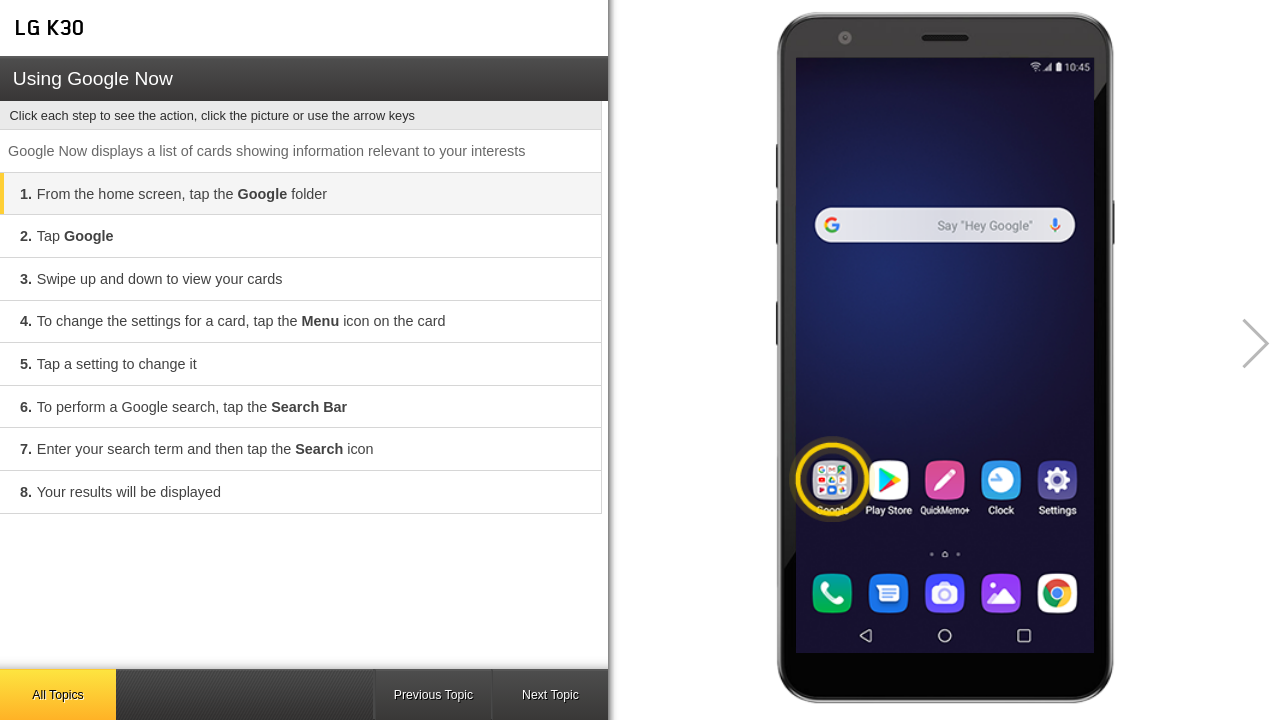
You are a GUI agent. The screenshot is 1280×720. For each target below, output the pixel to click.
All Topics (57, 695)
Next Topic (550, 695)
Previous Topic (433, 695)
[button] (1244, 343)
